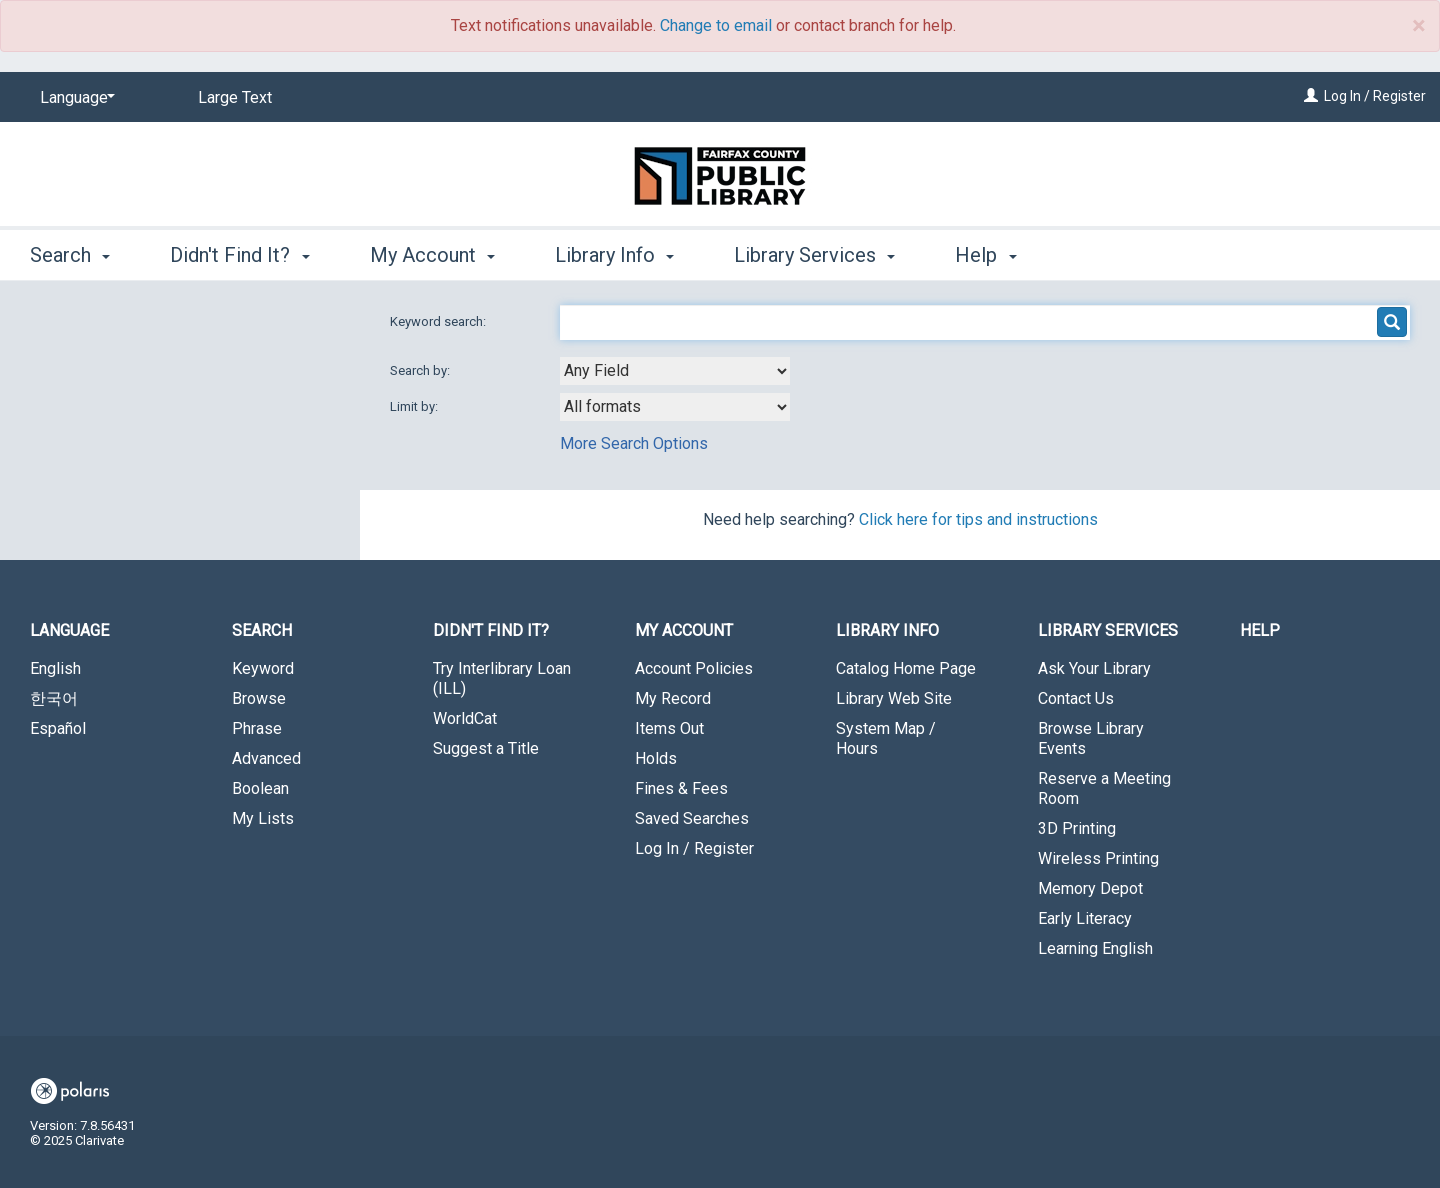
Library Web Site (894, 698)
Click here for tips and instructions (978, 519)
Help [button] (985, 255)
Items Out (669, 728)
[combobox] (675, 371)
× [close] (1418, 26)
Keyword (263, 668)
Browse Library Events (1091, 738)
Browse (259, 698)
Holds (656, 758)
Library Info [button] (614, 255)
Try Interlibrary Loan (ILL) (502, 678)
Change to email (716, 25)
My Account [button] (432, 255)
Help (1260, 630)
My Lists (263, 818)
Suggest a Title (486, 748)
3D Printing (1077, 828)
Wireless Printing (1098, 858)
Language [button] (69, 630)
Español (58, 728)
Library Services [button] (814, 255)
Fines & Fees (681, 788)
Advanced (266, 758)
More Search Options (634, 443)
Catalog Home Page (906, 668)
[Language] (74, 98)
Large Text (235, 97)
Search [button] (70, 255)
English (55, 668)
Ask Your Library (1094, 668)
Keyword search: (439, 321)
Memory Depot (1090, 888)
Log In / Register (1375, 96)
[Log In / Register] (1311, 96)
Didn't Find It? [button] (239, 255)
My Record (673, 698)
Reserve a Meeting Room (1104, 788)
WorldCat (465, 718)
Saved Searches (692, 818)
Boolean (260, 788)
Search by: (421, 370)
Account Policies (694, 668)
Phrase (257, 728)
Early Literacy (1085, 918)
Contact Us (1076, 698)
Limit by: (415, 406)
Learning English (1095, 948)
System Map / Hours (886, 738)
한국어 (54, 698)
